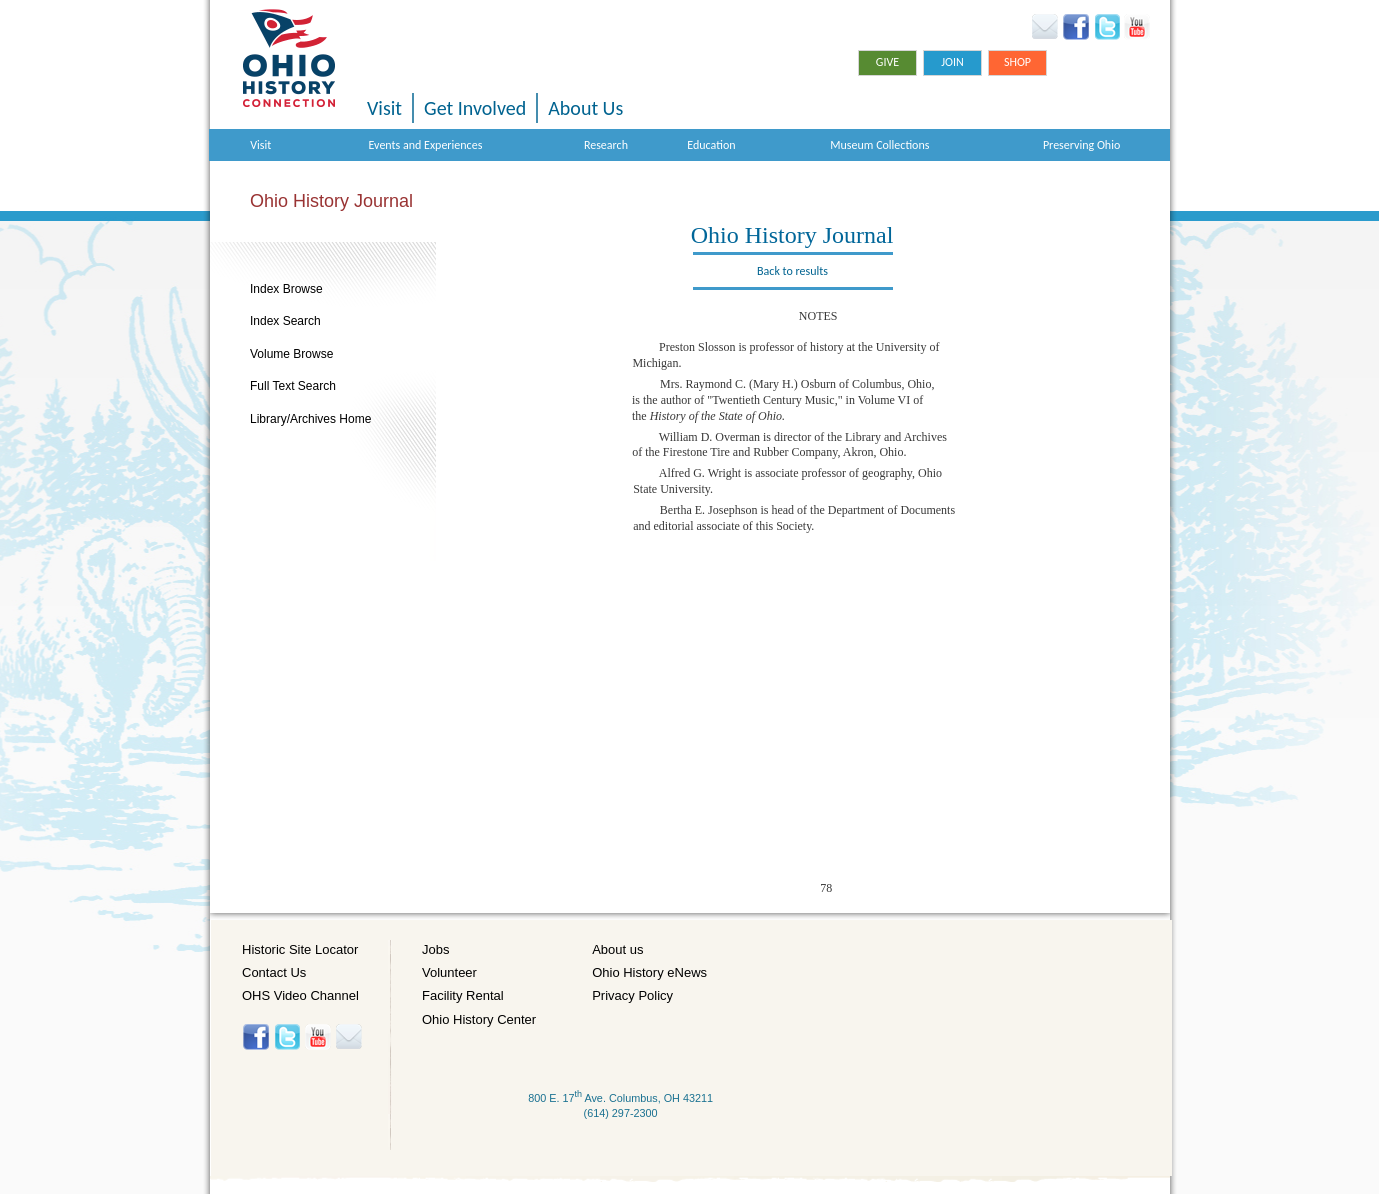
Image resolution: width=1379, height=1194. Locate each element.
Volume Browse (291, 354)
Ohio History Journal (331, 201)
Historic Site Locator (300, 949)
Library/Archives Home (310, 419)
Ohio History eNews (649, 972)
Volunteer (449, 972)
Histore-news (348, 1037)
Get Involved (475, 108)
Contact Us (274, 972)
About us (617, 949)
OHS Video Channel (300, 995)
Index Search (285, 321)
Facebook (1076, 27)
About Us (585, 108)
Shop (1017, 62)
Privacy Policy (632, 995)
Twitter (1106, 27)
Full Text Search (293, 386)
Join (952, 62)
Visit (384, 108)
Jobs (435, 949)
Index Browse (286, 289)
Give (887, 62)
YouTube (1136, 27)
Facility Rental (463, 995)
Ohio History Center (479, 1019)
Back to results (792, 271)
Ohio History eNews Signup (1044, 27)
